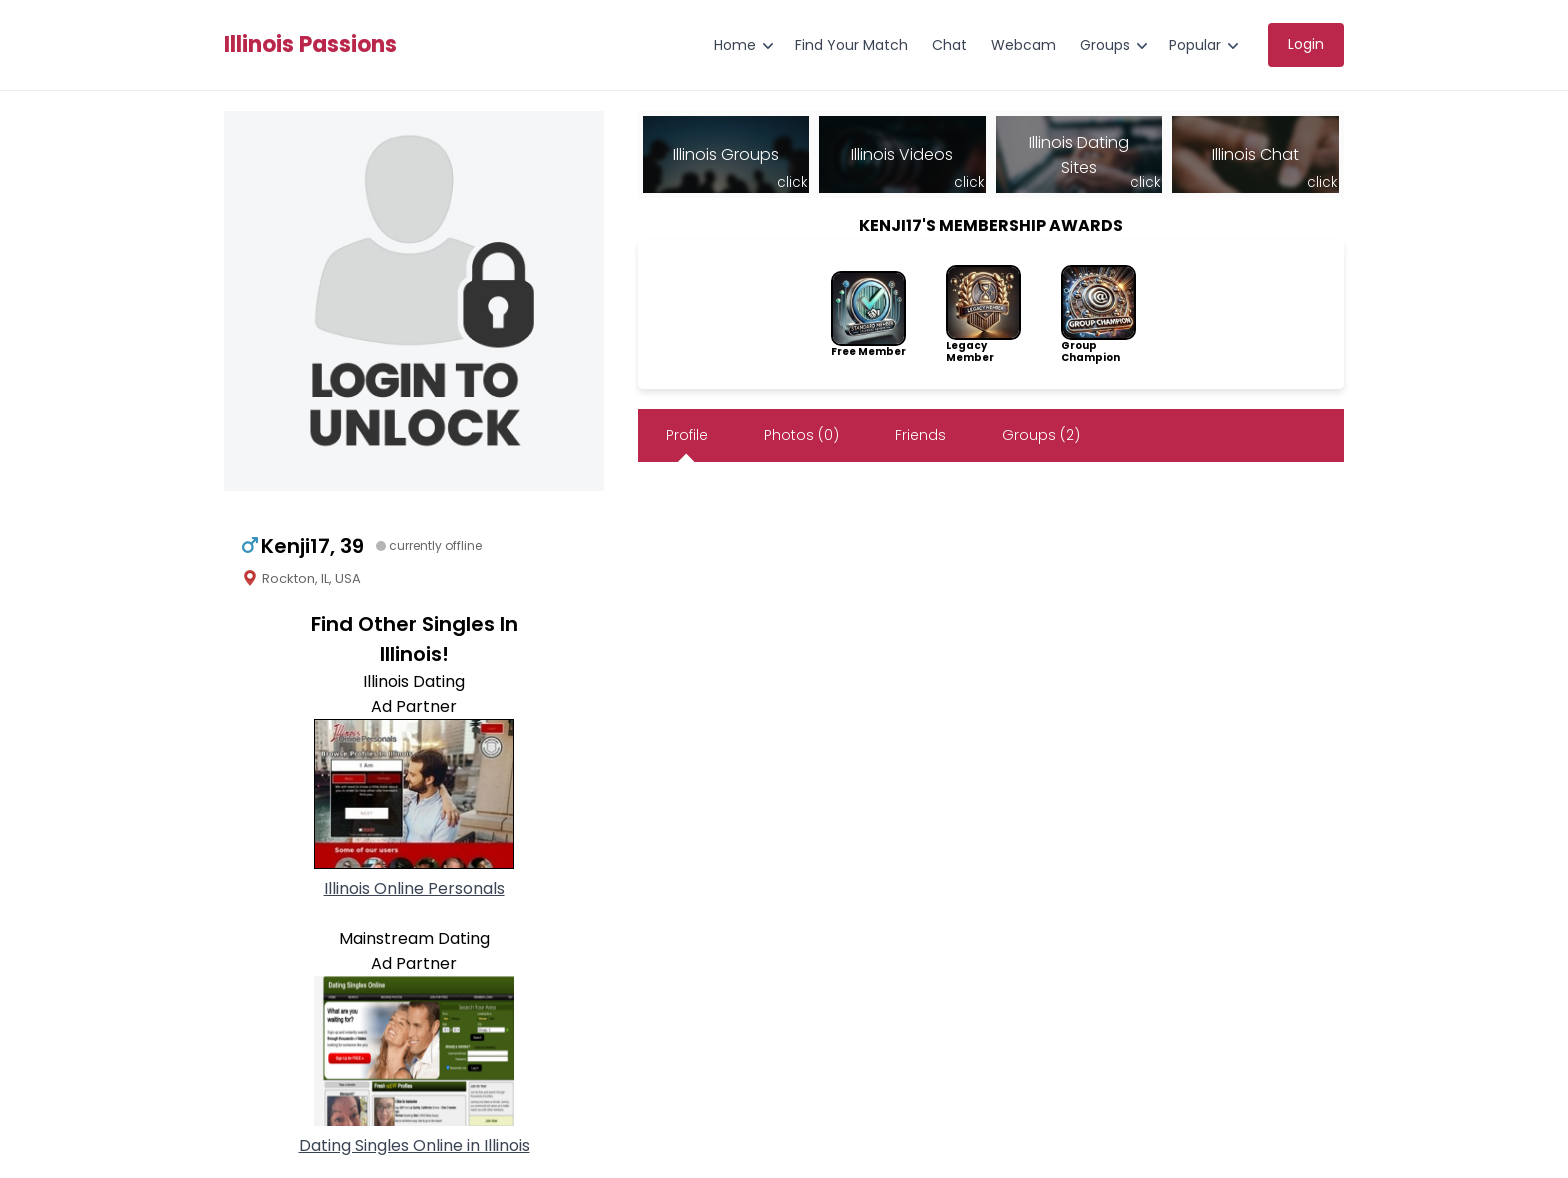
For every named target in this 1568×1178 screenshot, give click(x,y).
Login (1306, 44)
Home (735, 45)
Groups (1105, 45)
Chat (949, 45)
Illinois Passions (310, 45)
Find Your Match (851, 45)
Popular (1195, 45)
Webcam (1023, 45)
